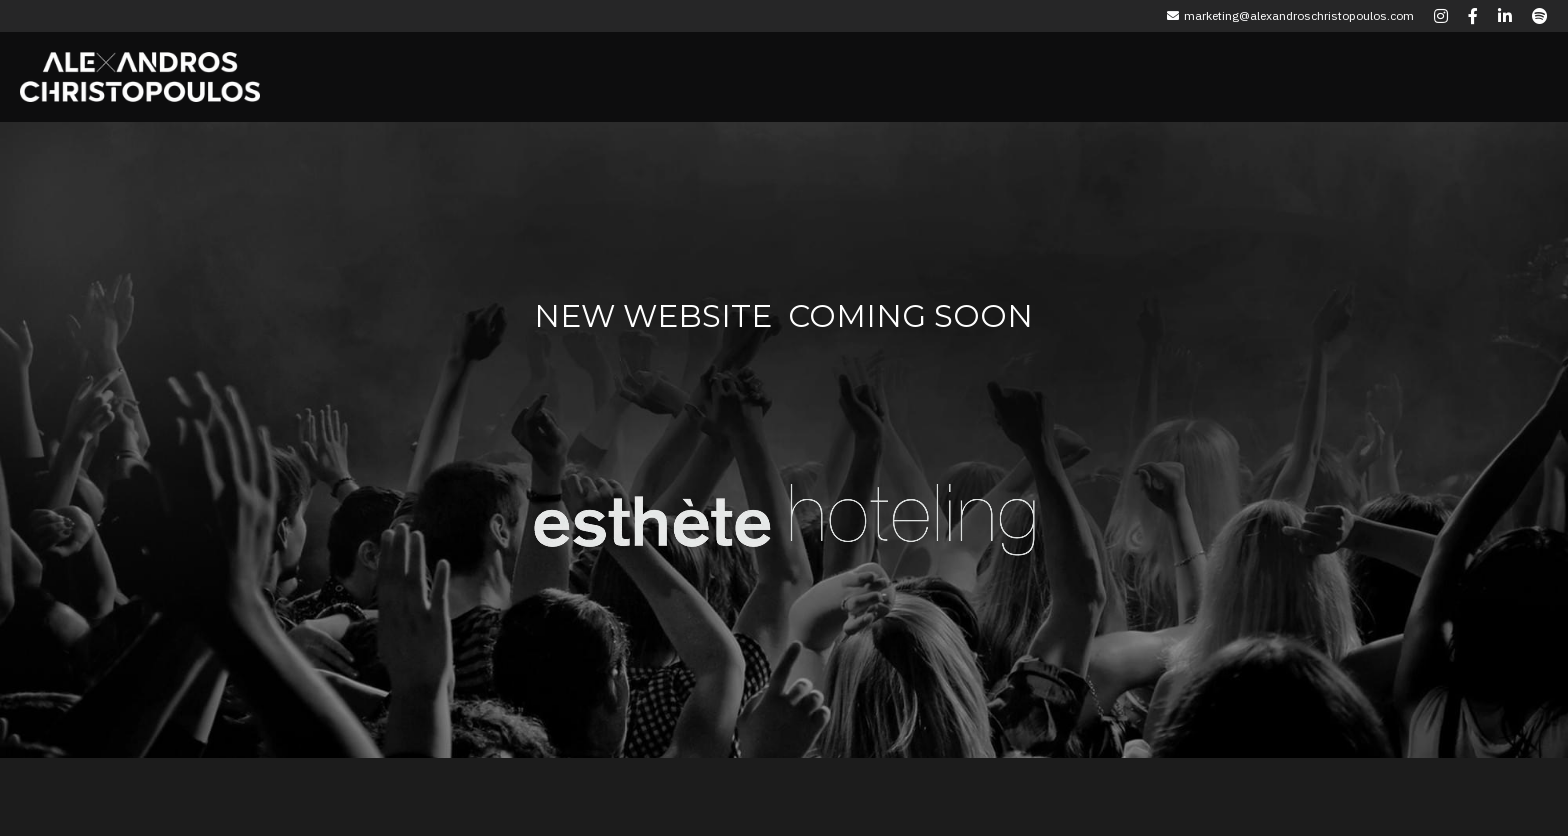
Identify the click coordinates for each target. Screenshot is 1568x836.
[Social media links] (1441, 16)
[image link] (653, 505)
